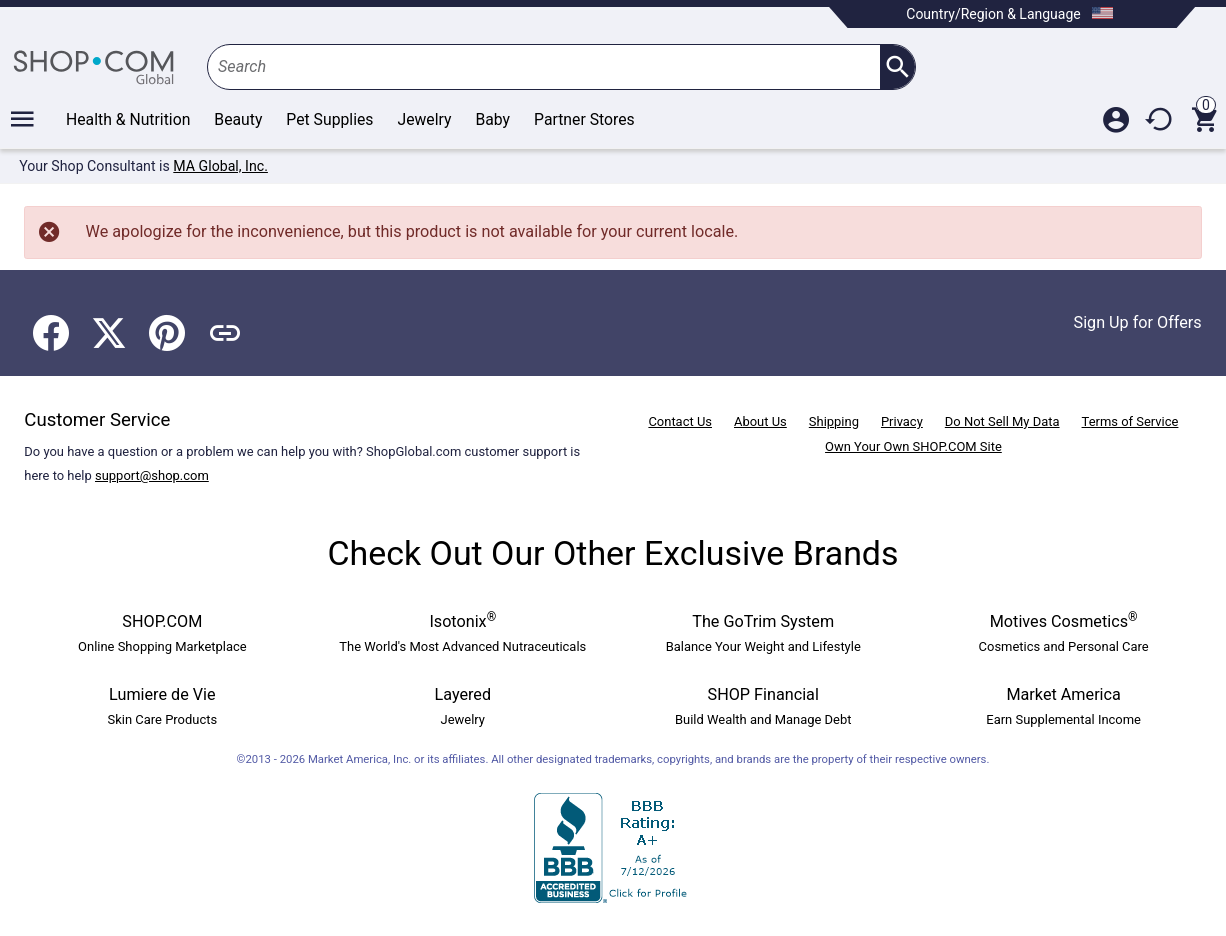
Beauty (238, 119)
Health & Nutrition (128, 119)
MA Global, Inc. (220, 166)
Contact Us (680, 421)
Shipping (834, 421)
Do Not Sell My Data (1002, 421)
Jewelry (424, 119)
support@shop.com (152, 475)
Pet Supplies (329, 119)
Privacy (902, 421)
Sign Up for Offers (1138, 322)
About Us (760, 421)
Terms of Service (1130, 421)
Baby (492, 119)
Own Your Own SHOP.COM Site (913, 446)
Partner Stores (584, 119)
